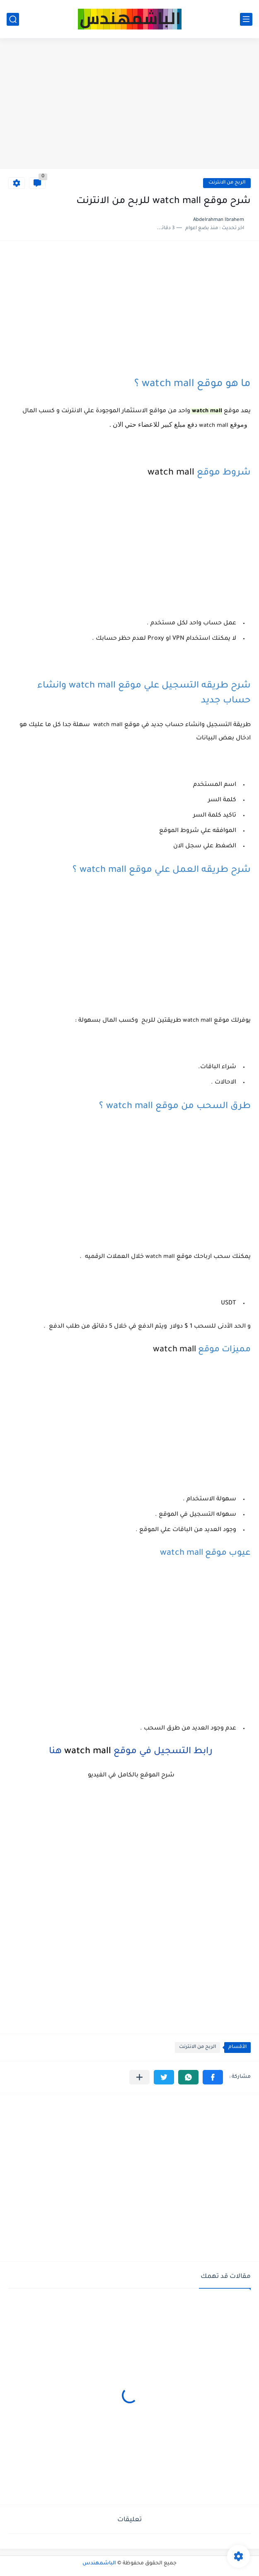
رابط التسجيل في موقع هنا (129, 1752)
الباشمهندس (99, 2563)
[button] (213, 2077)
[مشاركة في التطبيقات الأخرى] (139, 2077)
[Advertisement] (129, 104)
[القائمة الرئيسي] (246, 19)
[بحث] (13, 19)
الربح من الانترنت (226, 183)
